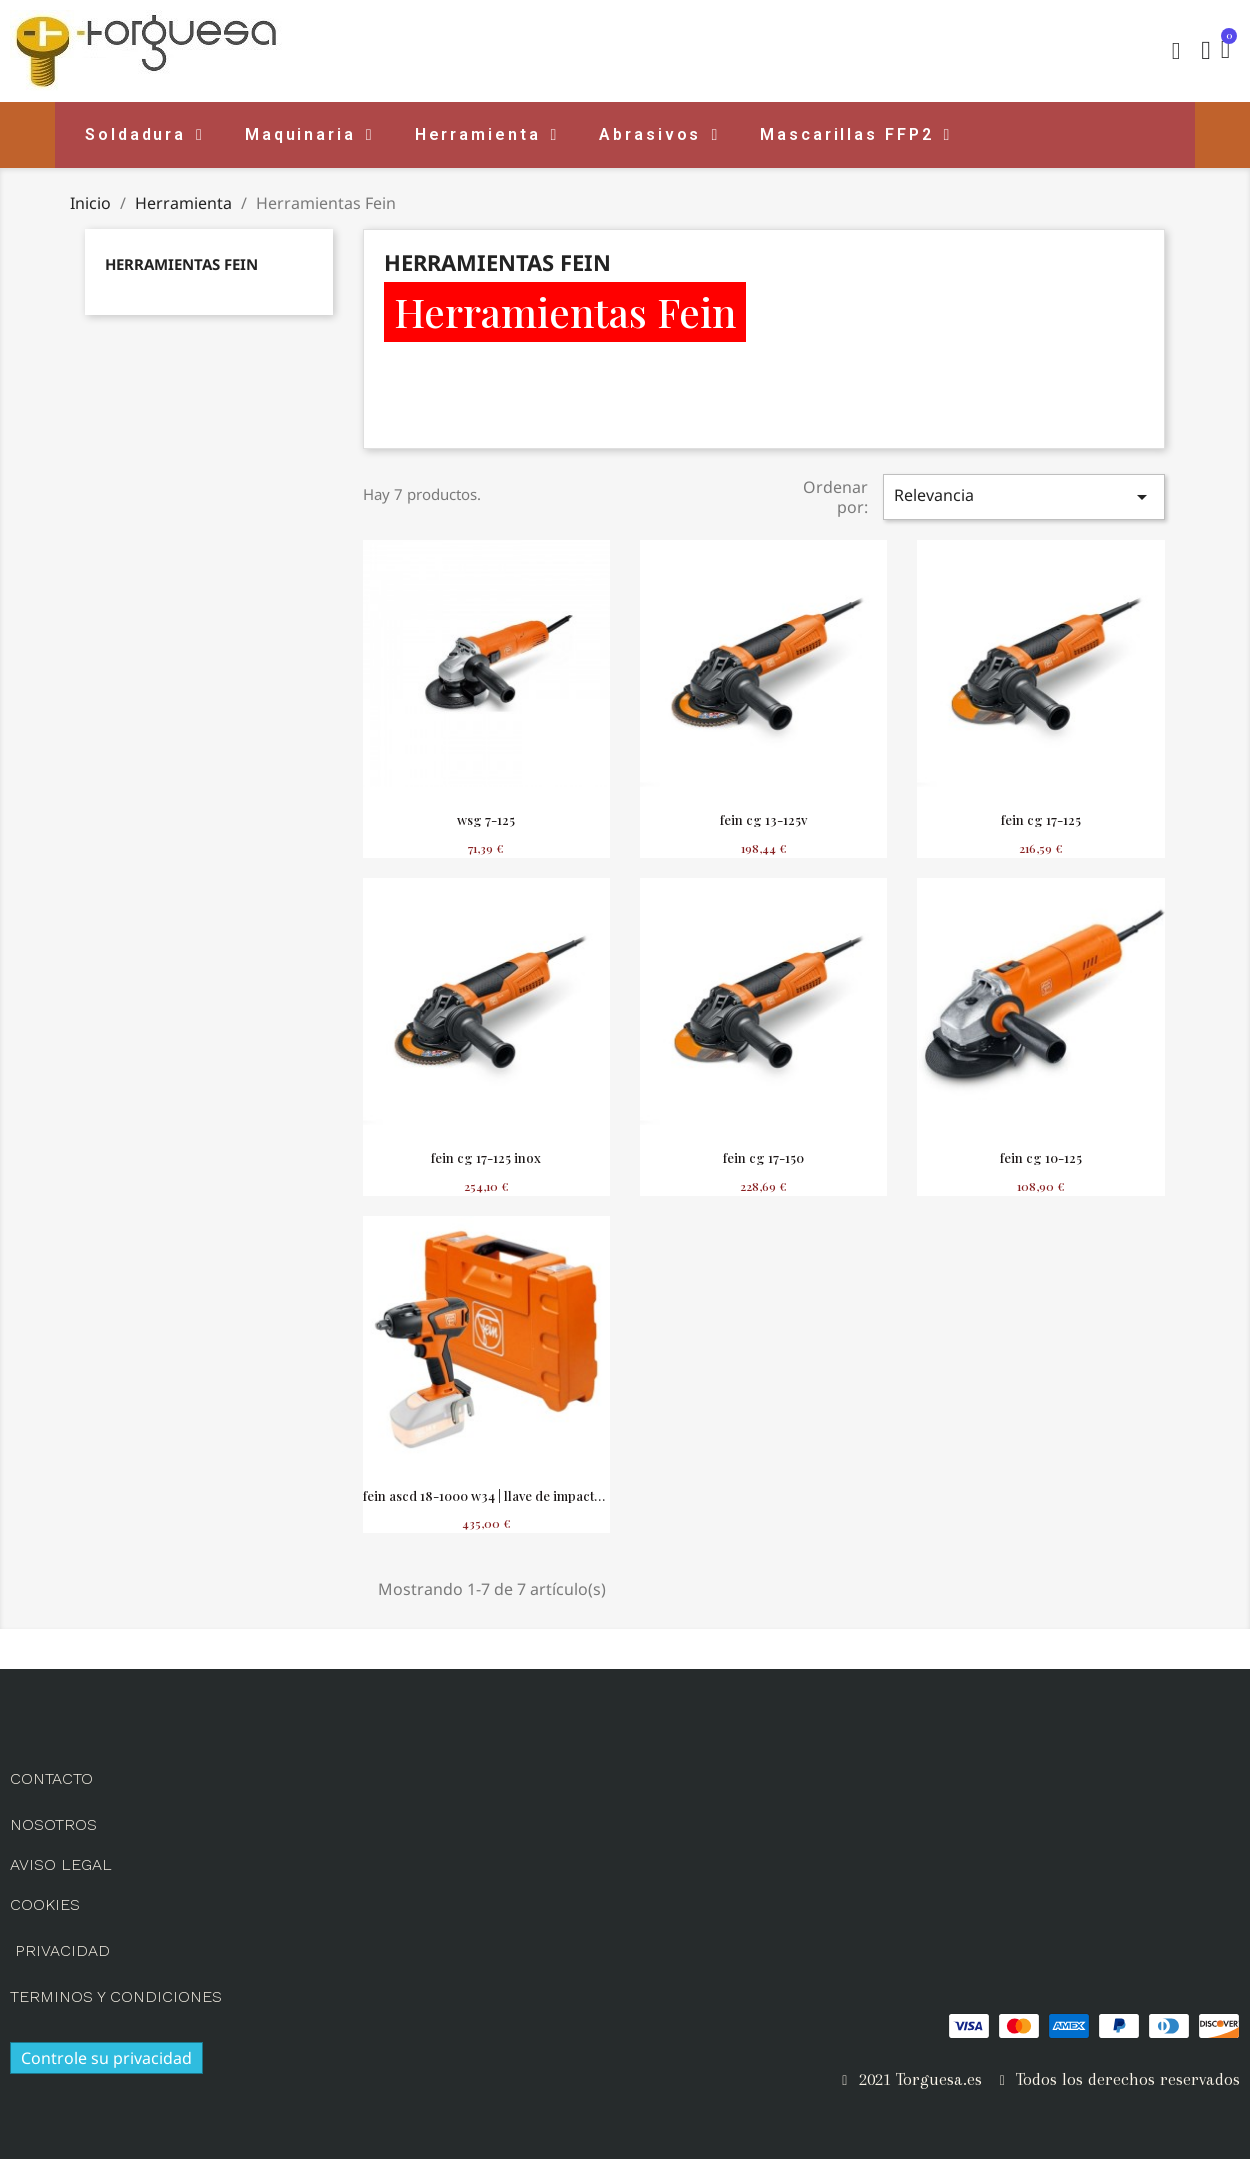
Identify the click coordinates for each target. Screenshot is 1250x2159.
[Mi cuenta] (1206, 51)
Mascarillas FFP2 (856, 135)
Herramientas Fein (181, 264)
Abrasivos (659, 135)
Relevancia (1024, 496)
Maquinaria (310, 135)
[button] (1176, 51)
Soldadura (145, 135)
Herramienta (487, 135)
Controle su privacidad (106, 2058)
